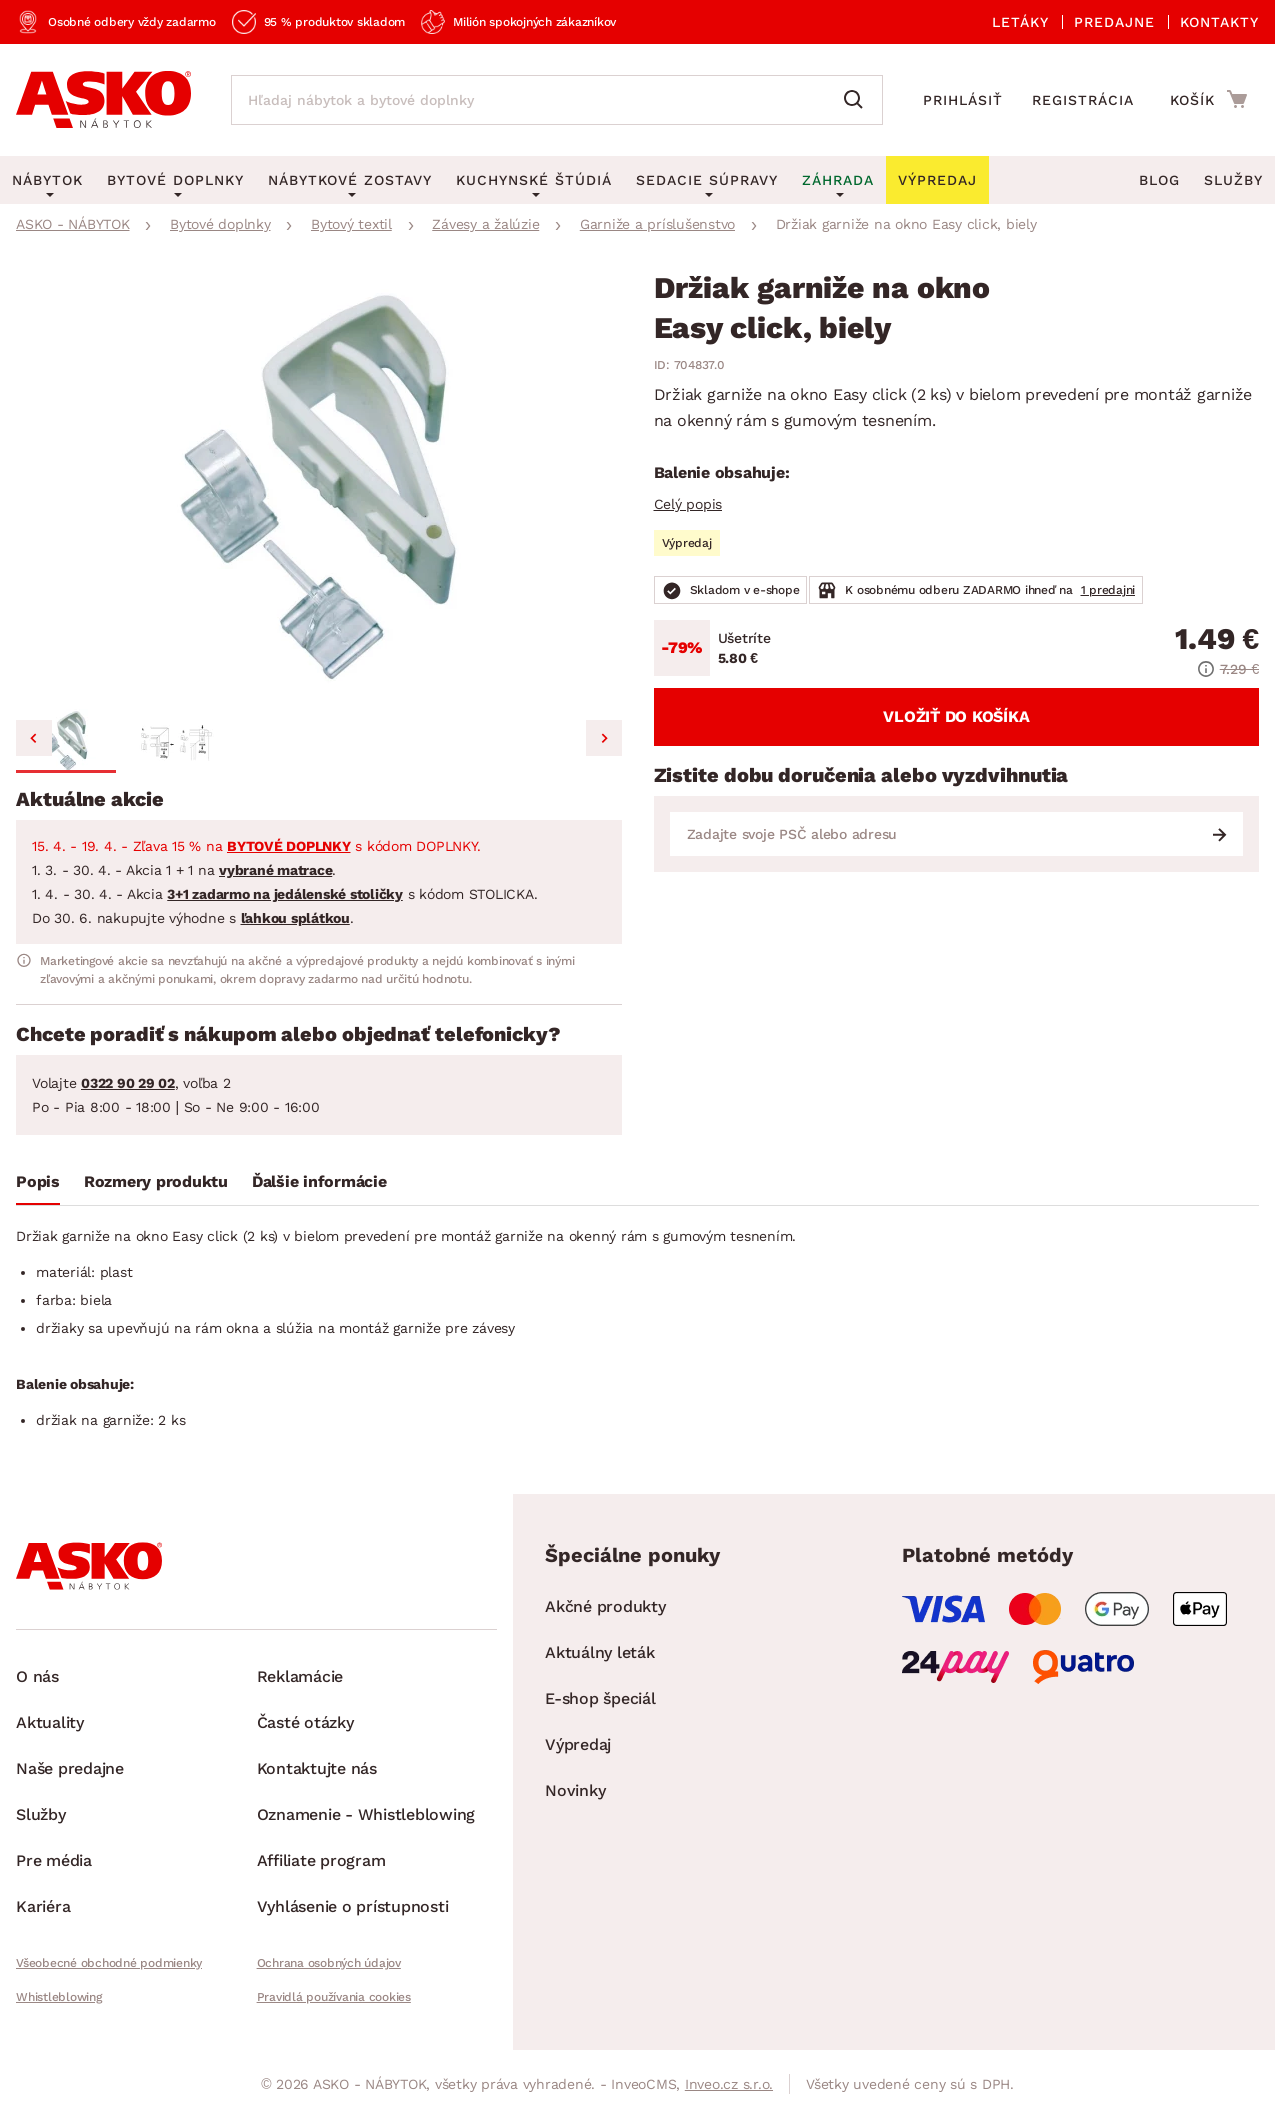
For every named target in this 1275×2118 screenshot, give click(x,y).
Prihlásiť (963, 100)
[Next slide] (604, 738)
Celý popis (688, 504)
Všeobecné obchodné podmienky (109, 1963)
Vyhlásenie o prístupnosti (353, 1906)
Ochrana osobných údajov (329, 1963)
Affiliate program (321, 1860)
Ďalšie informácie (319, 1181)
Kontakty (1219, 22)
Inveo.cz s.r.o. (729, 2084)
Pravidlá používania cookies (334, 1997)
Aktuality (50, 1722)
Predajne (1114, 22)
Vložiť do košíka (956, 716)
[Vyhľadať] (858, 100)
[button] (66, 741)
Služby (1233, 180)
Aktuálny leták (600, 1652)
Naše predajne (70, 1768)
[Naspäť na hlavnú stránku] (103, 100)
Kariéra (43, 1906)
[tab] (38, 1186)
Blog (1159, 180)
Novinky (575, 1790)
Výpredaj (578, 1744)
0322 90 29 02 (128, 1083)
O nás (37, 1676)
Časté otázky (305, 1722)
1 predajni (1108, 590)
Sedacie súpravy (707, 180)
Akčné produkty (605, 1606)
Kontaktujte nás (317, 1768)
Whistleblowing (59, 1997)
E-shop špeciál (600, 1698)
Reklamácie (300, 1676)
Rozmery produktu (156, 1181)
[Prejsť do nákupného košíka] (1208, 99)
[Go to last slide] (34, 738)
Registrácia (1083, 100)
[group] (319, 487)
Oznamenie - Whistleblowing (366, 1814)
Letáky (1020, 22)
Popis (38, 1181)
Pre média (54, 1860)
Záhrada (838, 180)
